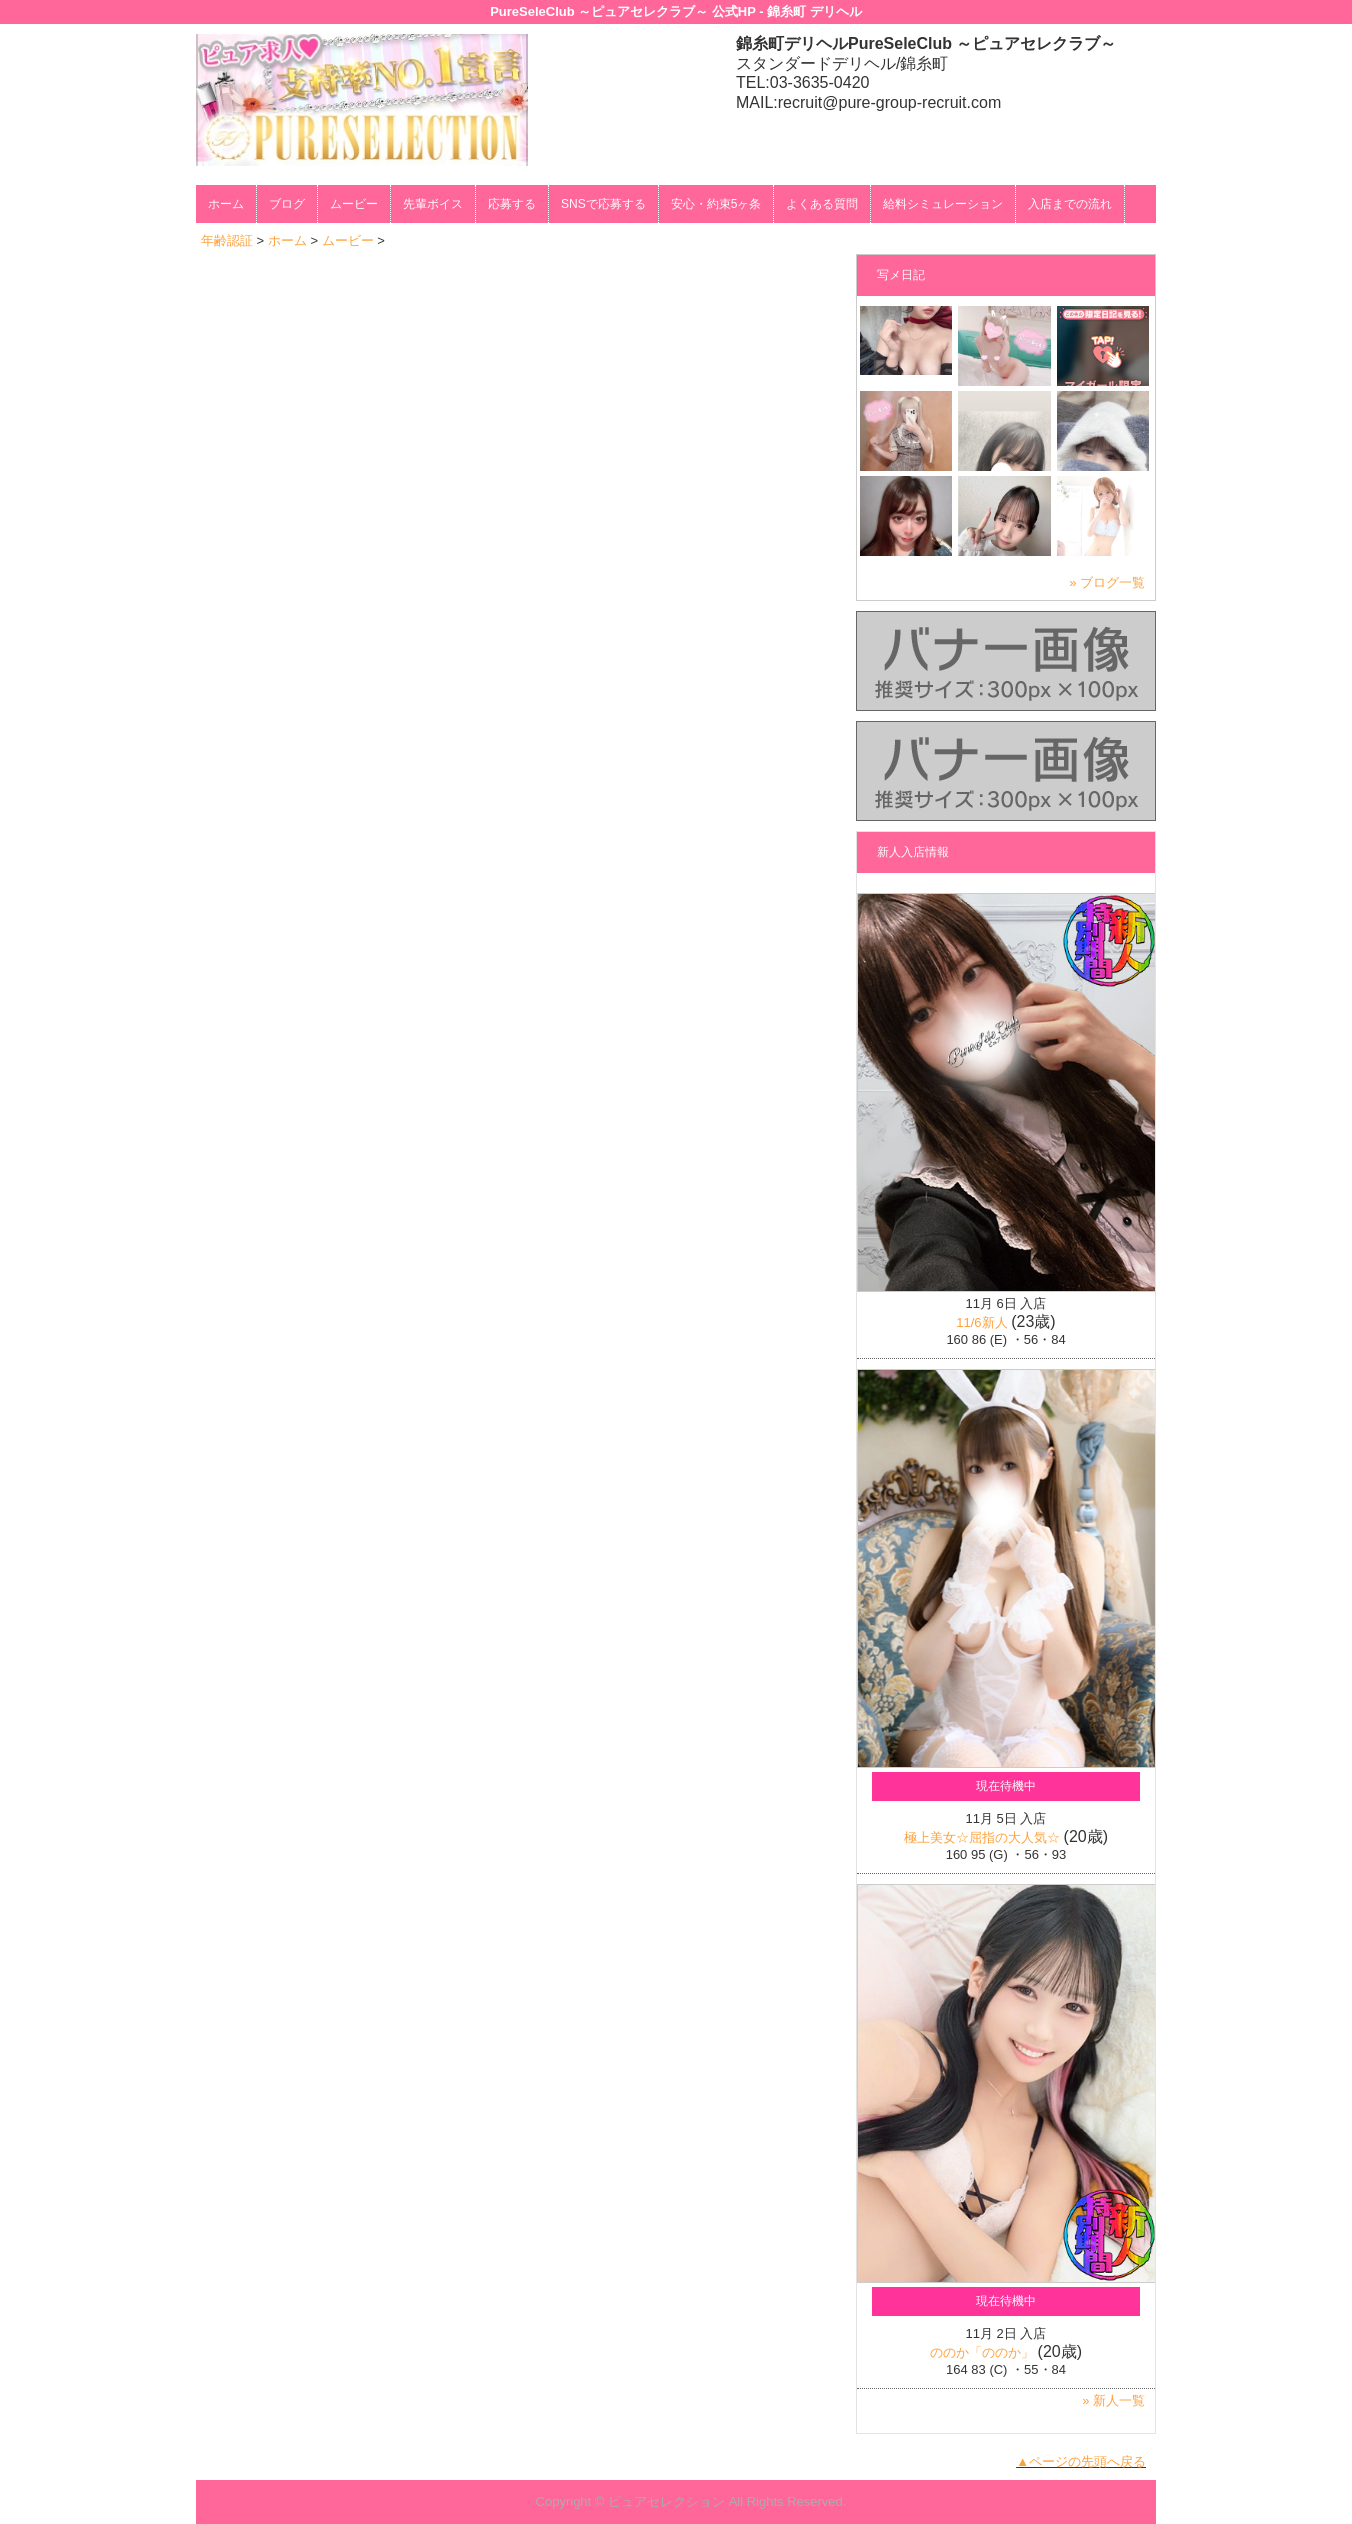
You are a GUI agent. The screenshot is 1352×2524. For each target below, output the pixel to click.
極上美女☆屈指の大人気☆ (982, 1837)
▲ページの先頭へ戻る (1081, 2461)
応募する (512, 204)
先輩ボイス (433, 204)
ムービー (354, 204)
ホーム (226, 204)
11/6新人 (981, 1322)
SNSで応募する (603, 204)
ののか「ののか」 (982, 2352)
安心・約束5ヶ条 (716, 204)
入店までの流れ (1070, 204)
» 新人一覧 (1113, 2400)
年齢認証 (227, 240)
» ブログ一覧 (1107, 582)
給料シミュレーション (943, 204)
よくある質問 (822, 204)
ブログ (287, 204)
